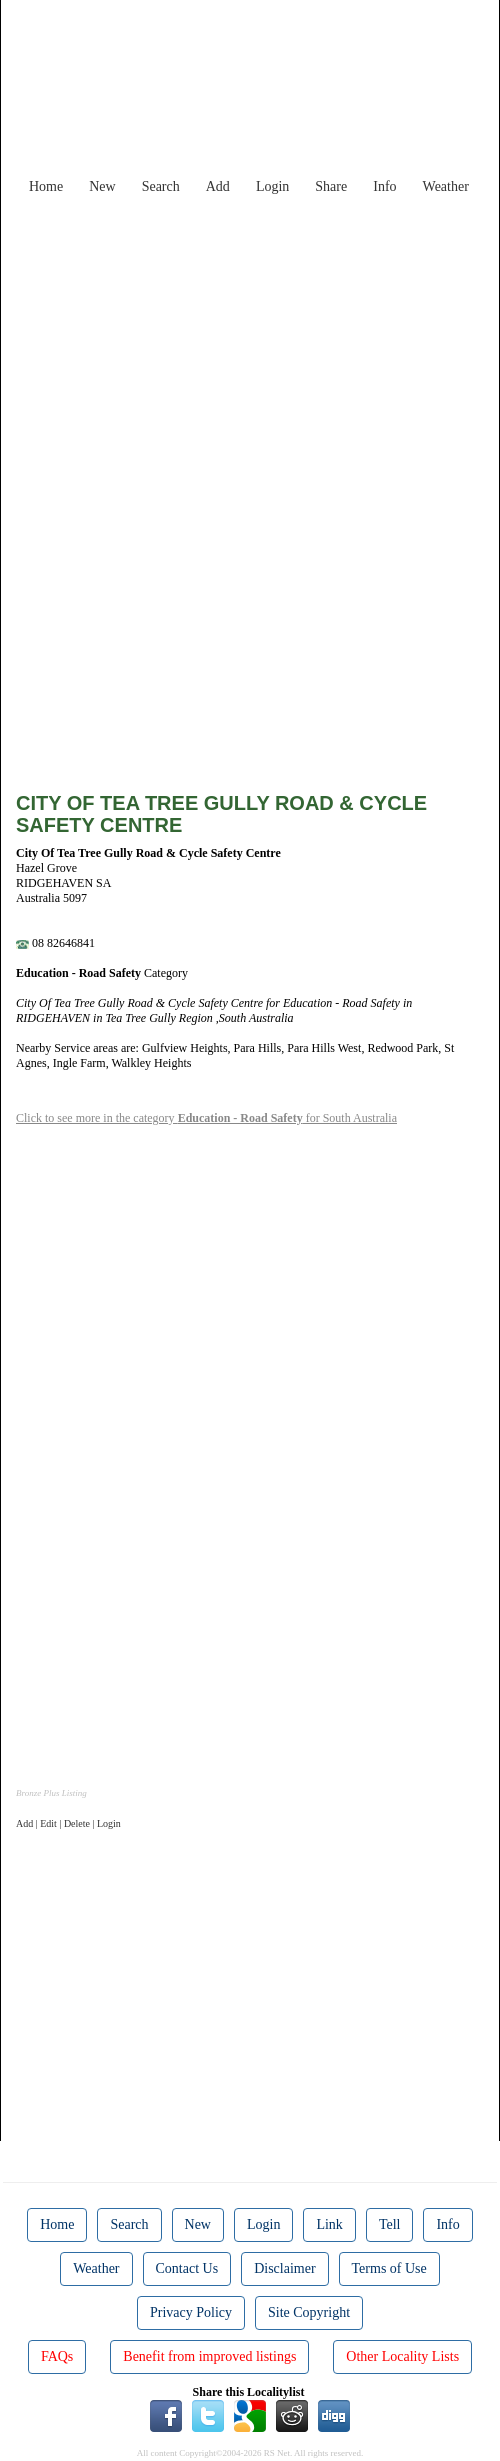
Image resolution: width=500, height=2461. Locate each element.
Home (46, 186)
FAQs (57, 2356)
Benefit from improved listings (209, 2356)
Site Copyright (309, 2312)
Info (384, 186)
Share (331, 186)
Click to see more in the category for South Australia (206, 1118)
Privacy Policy (191, 2312)
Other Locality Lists (402, 2356)
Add (218, 186)
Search (161, 186)
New (102, 186)
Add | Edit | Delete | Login (68, 1823)
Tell (390, 2224)
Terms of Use (389, 2268)
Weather (446, 186)
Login (272, 186)
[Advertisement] (265, 344)
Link (329, 2224)
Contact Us (187, 2268)
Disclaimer (284, 2268)
